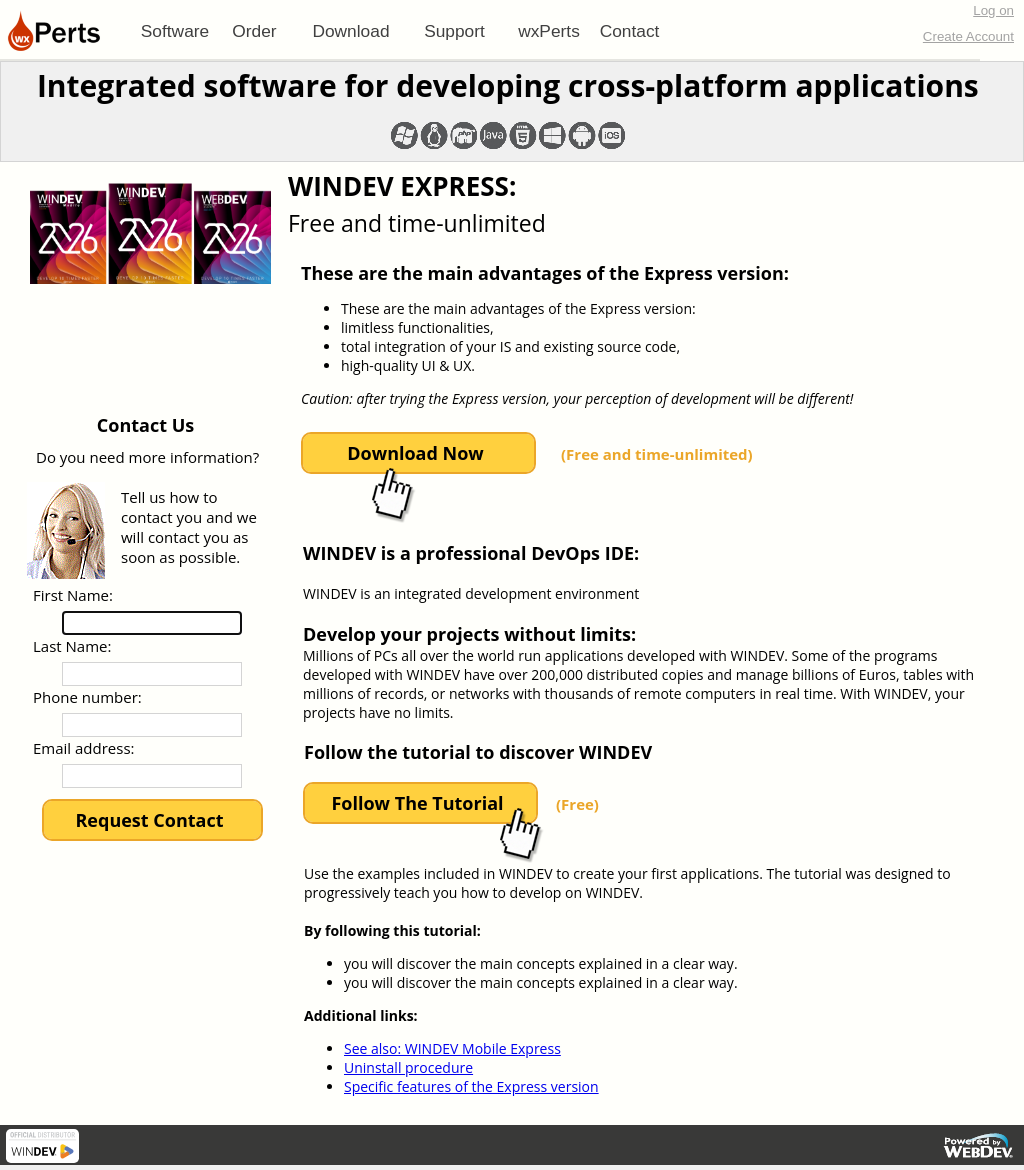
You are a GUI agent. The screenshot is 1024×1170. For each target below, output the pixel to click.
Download (350, 31)
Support (454, 31)
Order (254, 31)
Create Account (968, 36)
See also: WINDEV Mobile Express (452, 1048)
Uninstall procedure (408, 1067)
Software (175, 31)
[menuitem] (175, 31)
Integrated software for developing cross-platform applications (508, 85)
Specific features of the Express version (471, 1086)
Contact (630, 31)
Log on (993, 10)
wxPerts (549, 31)
